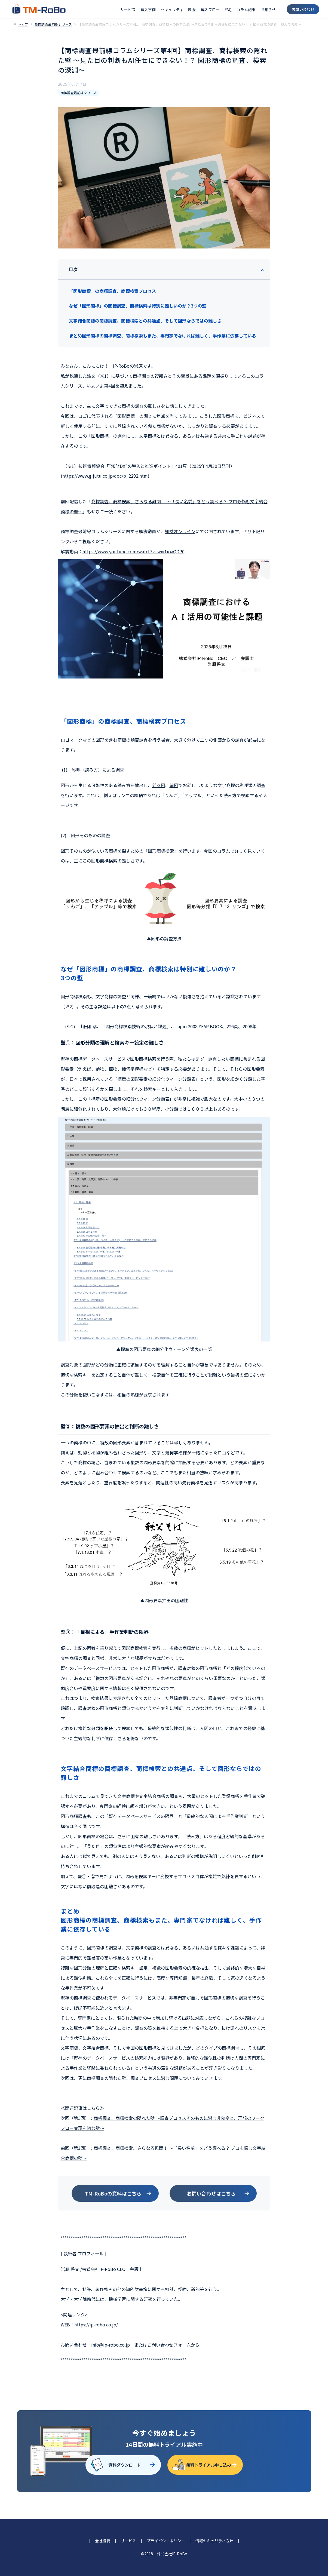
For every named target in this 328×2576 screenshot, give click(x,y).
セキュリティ (172, 9)
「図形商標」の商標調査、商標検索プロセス (112, 291)
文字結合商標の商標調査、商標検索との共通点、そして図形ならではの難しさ (145, 320)
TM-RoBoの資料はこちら (113, 2193)
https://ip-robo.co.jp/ (96, 2324)
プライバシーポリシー (166, 2540)
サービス (128, 9)
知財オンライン (180, 531)
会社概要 (102, 2540)
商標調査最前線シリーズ (53, 24)
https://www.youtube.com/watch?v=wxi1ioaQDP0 (133, 551)
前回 (174, 785)
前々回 (158, 785)
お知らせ (268, 9)
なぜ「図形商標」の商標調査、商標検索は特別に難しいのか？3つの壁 (137, 305)
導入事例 (148, 9)
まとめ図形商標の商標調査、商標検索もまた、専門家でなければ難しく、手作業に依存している (162, 335)
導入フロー (210, 9)
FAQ (228, 9)
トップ (23, 24)
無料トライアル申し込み (208, 2465)
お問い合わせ (303, 9)
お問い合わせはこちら (211, 2193)
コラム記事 (246, 9)
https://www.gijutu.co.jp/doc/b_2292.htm (105, 475)
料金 (192, 9)
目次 (73, 269)
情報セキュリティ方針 (214, 2540)
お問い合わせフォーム (169, 2344)
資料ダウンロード (124, 2465)
